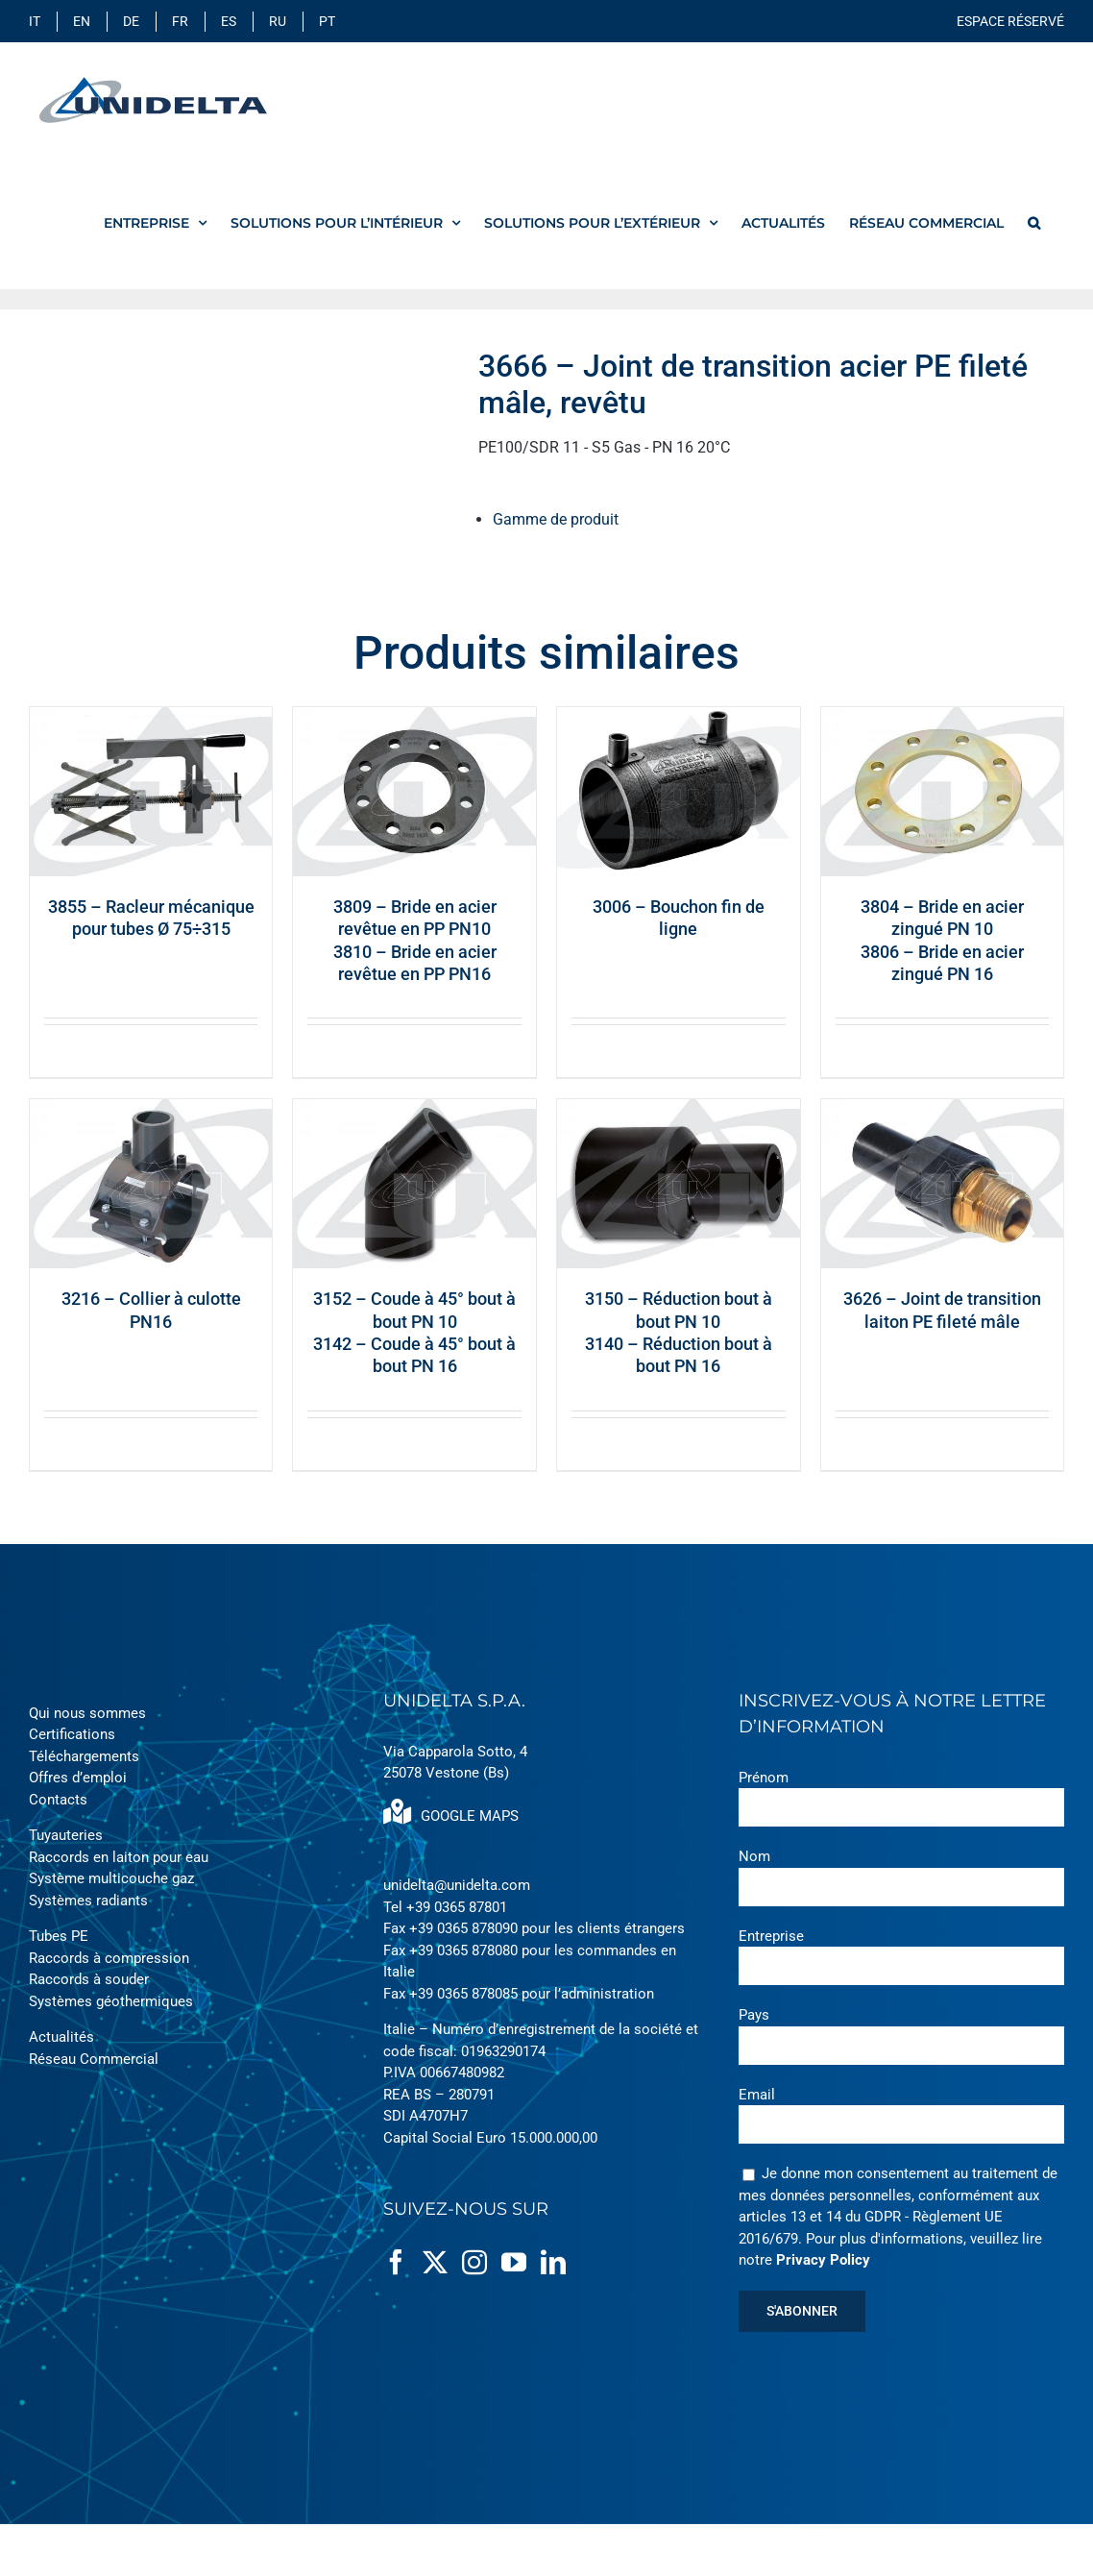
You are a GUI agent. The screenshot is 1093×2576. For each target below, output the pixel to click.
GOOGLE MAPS (451, 1816)
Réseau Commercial (93, 2059)
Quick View (219, 1051)
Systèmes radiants (88, 1900)
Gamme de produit (556, 519)
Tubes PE (58, 1936)
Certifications (72, 1734)
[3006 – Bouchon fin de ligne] (678, 791)
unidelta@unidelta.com (456, 1885)
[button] (1034, 222)
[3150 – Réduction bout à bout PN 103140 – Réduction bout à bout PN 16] (678, 1183)
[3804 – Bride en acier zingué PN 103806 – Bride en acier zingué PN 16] (942, 791)
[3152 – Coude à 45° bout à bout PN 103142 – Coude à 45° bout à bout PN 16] (414, 1183)
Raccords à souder (89, 1979)
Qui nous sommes (87, 1713)
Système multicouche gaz (111, 1878)
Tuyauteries (66, 1835)
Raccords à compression (109, 1958)
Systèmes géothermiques (111, 2001)
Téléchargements (84, 1756)
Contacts (58, 1799)
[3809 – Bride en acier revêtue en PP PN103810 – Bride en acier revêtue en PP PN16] (414, 791)
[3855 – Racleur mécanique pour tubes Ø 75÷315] (151, 791)
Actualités (61, 2037)
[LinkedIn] (553, 2261)
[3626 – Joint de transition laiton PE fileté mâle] (942, 1183)
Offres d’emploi (78, 1777)
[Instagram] (474, 2261)
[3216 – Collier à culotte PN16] (151, 1183)
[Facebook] (395, 2261)
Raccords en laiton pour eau (118, 1857)
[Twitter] (435, 2261)
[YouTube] (513, 2261)
